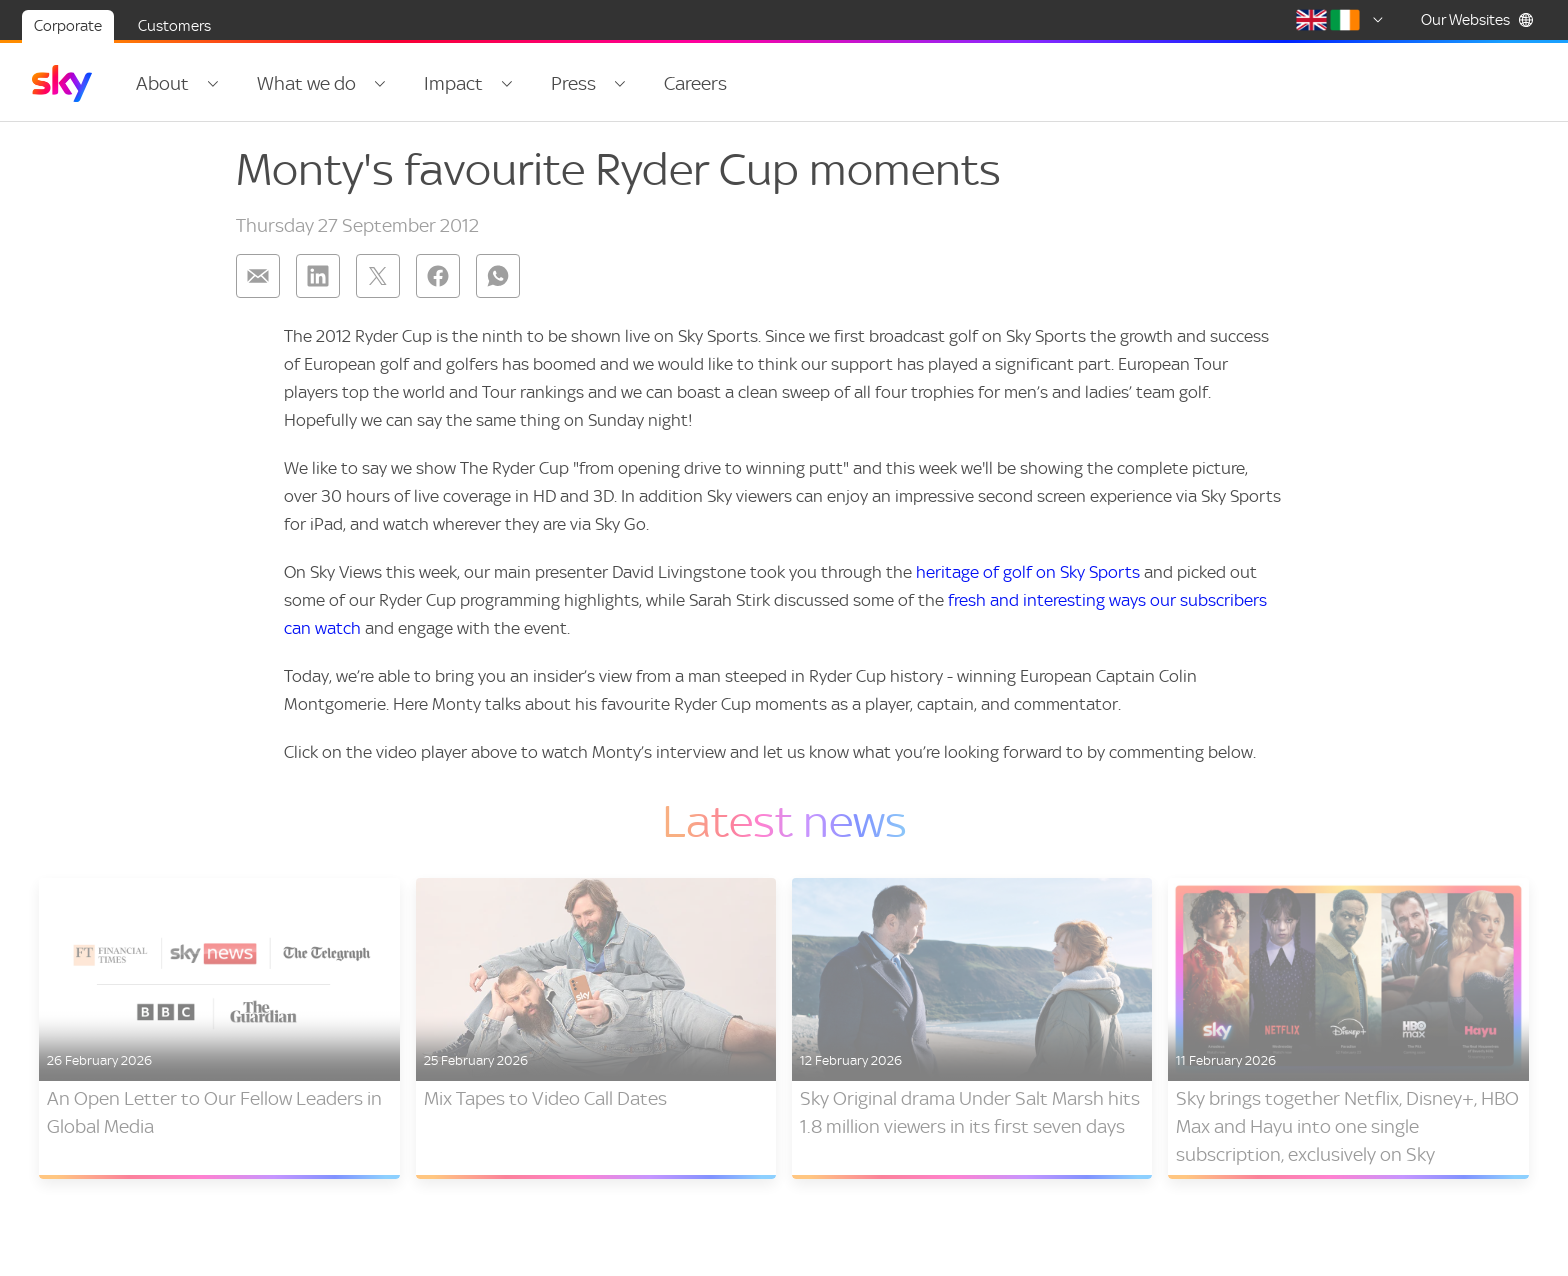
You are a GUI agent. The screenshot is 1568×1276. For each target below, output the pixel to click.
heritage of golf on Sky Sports (1028, 572)
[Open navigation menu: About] (213, 84)
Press (573, 83)
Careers (695, 83)
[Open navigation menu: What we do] (380, 84)
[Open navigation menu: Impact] (507, 84)
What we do (306, 83)
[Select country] (1343, 20)
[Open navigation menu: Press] (620, 84)
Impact (453, 83)
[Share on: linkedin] (318, 276)
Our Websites (1477, 20)
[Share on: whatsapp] (498, 276)
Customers (174, 26)
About (162, 83)
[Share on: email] (258, 276)
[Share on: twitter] (378, 276)
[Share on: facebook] (438, 276)
